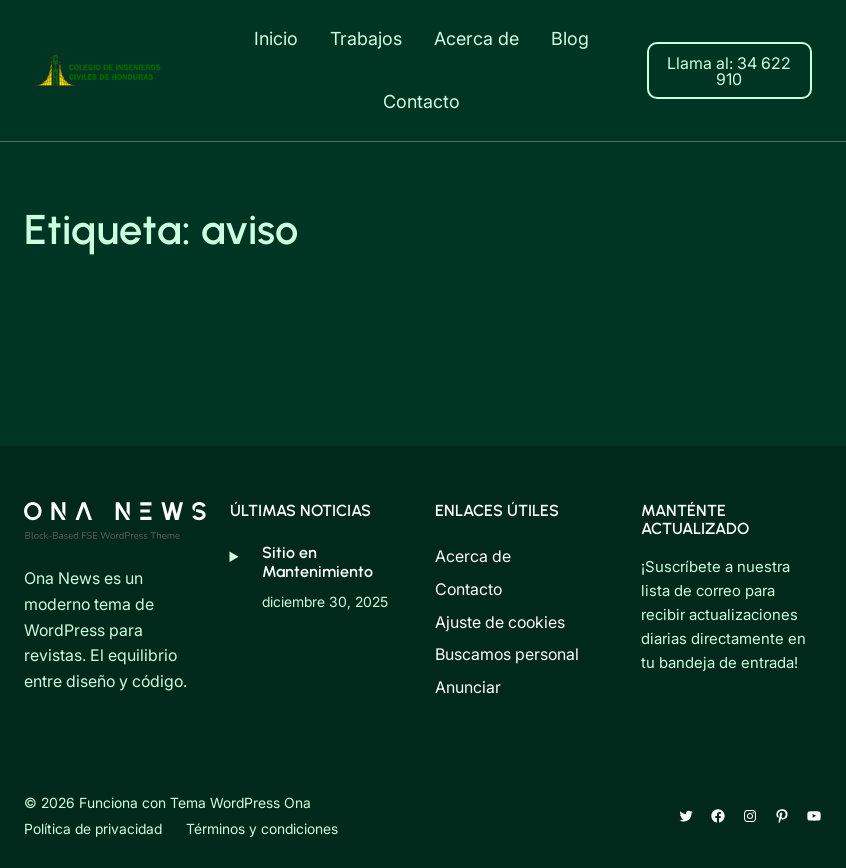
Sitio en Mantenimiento (317, 561)
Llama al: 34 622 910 (729, 71)
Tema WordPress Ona (240, 802)
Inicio (276, 38)
